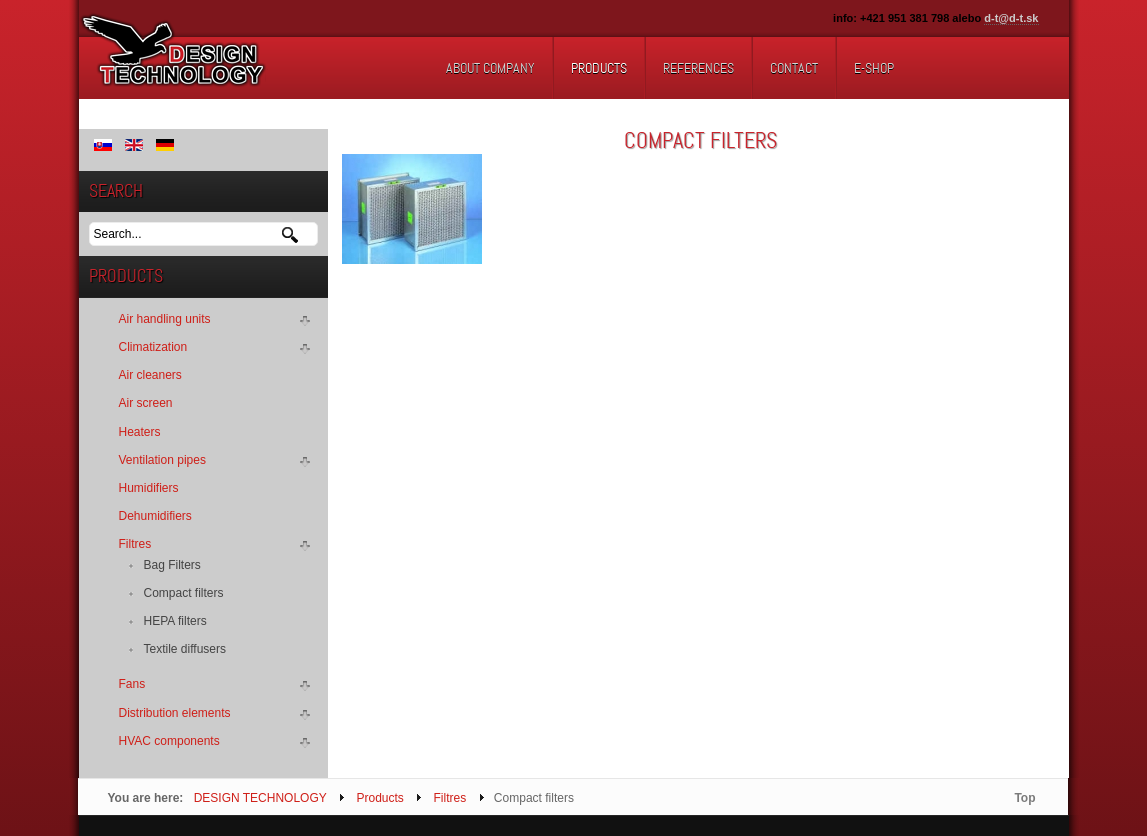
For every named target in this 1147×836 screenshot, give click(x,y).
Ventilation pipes (162, 460)
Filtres (135, 544)
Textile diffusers (185, 649)
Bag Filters (172, 565)
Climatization (153, 347)
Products (379, 798)
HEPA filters (175, 621)
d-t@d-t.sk (1011, 18)
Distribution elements (175, 713)
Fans (132, 684)
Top (1024, 798)
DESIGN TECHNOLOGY (260, 798)
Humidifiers (149, 488)
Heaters (140, 432)
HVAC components (169, 741)
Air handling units (165, 319)
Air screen (146, 403)
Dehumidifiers (155, 516)
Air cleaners (150, 375)
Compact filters (184, 593)
